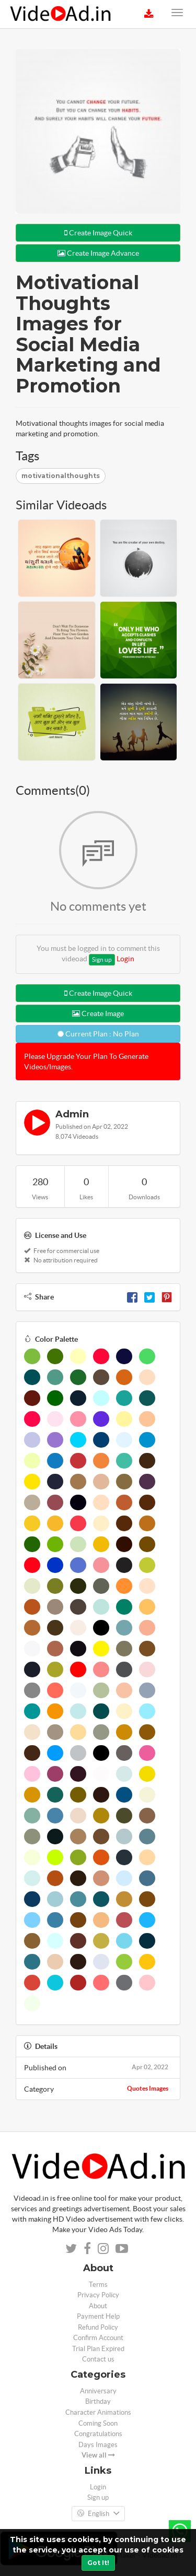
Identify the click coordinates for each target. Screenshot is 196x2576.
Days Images (98, 2445)
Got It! (98, 2563)
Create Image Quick (98, 233)
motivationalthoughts (60, 476)
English (98, 2514)
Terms (98, 2284)
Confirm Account (98, 2338)
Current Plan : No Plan (98, 1034)
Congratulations (98, 2434)
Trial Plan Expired (98, 2349)
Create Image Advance (98, 253)
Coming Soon (98, 2423)
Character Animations (98, 2412)
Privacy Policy (98, 2295)
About (98, 2306)
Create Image (98, 1013)
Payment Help (98, 2316)
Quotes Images (147, 2088)
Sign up (102, 959)
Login (125, 959)
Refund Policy (98, 2327)
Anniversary (98, 2391)
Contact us (98, 2359)
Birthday (98, 2401)
